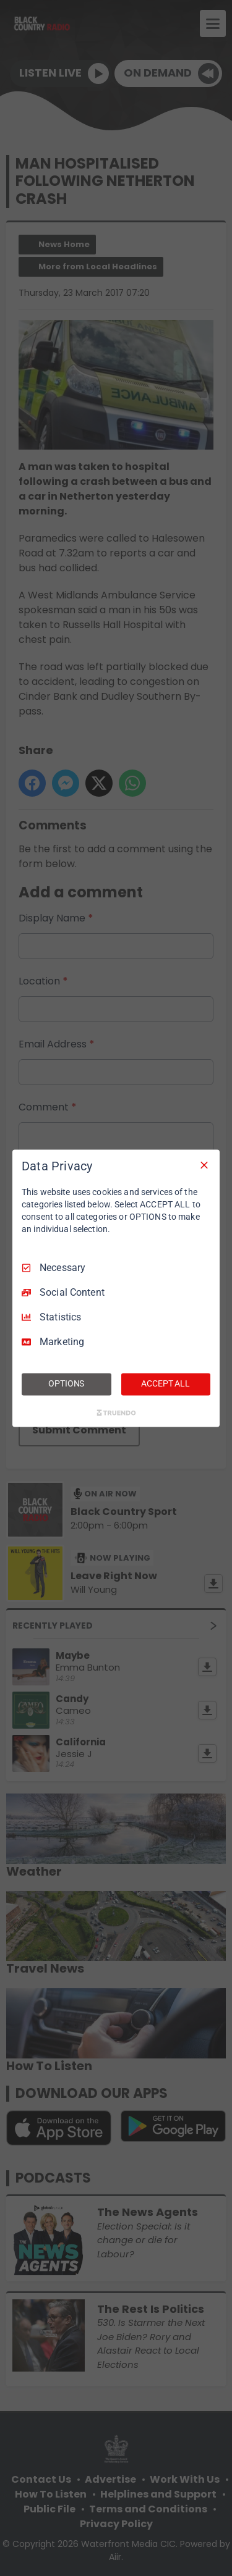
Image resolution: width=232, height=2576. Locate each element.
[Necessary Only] (204, 1164)
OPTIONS (66, 1383)
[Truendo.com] (116, 1412)
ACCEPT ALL (165, 1383)
